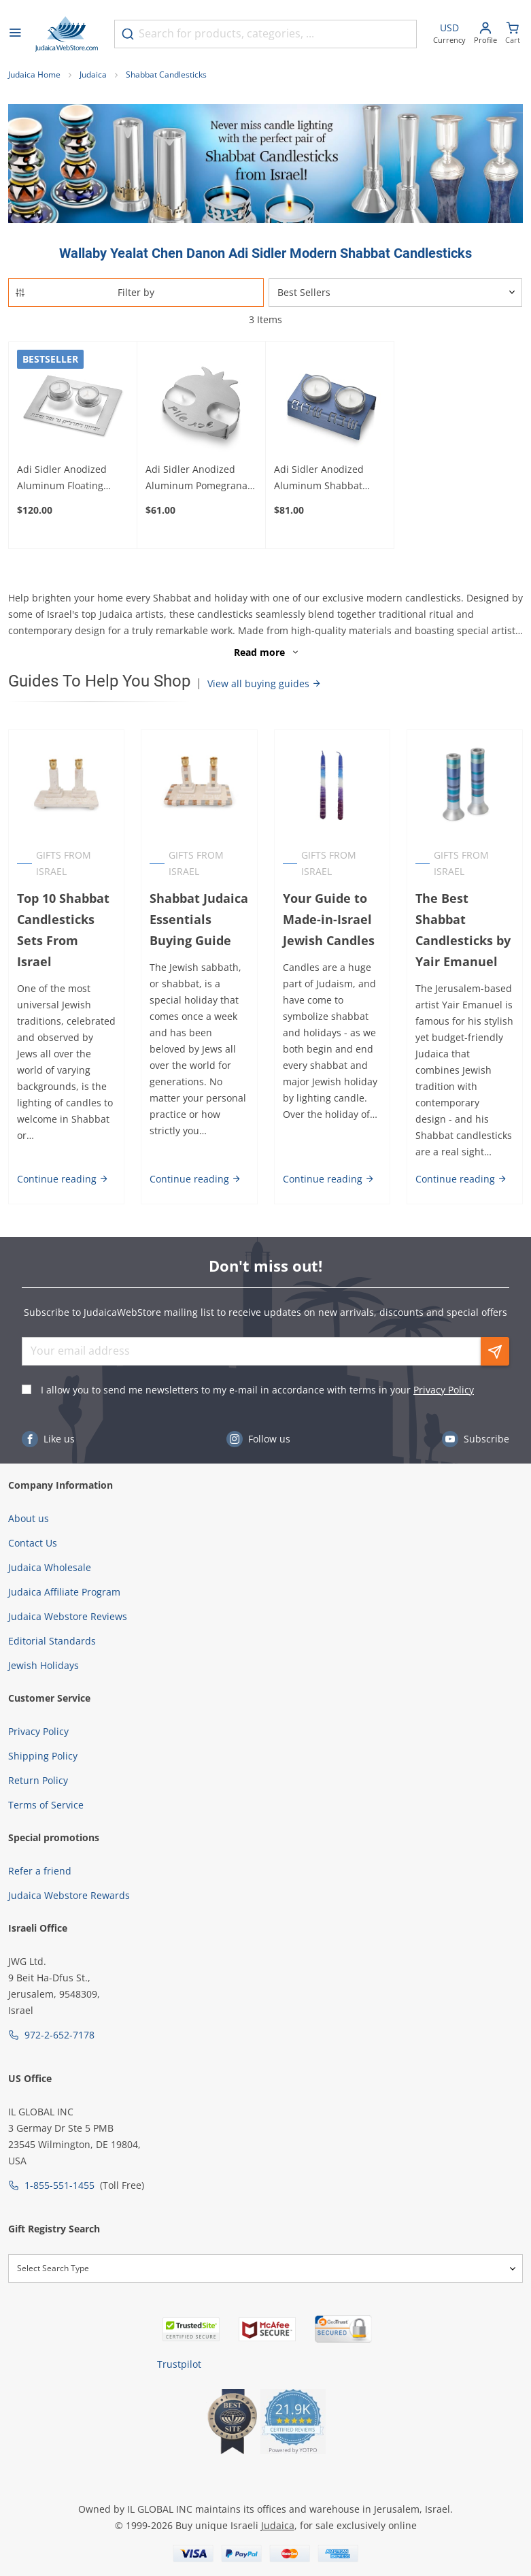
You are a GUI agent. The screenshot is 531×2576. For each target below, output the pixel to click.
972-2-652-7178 (59, 2034)
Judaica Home (34, 74)
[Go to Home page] (66, 34)
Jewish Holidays (43, 1665)
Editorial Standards (52, 1640)
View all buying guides (264, 683)
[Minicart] (512, 34)
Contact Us (32, 1542)
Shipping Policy (43, 1755)
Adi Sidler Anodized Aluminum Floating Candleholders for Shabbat (62, 478)
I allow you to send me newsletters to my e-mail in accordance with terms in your (257, 1389)
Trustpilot (179, 2364)
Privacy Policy (443, 1389)
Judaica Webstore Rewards (69, 1895)
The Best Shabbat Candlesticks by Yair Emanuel (463, 930)
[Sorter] (396, 292)
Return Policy (38, 1780)
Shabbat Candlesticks (166, 74)
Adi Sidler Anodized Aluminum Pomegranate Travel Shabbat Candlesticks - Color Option (200, 478)
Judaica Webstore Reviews (67, 1616)
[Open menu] (15, 34)
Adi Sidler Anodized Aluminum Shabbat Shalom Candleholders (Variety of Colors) (325, 478)
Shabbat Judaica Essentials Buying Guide (199, 919)
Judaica (93, 74)
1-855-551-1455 (59, 2185)
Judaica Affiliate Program (64, 1591)
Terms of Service (46, 1804)
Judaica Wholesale (49, 1567)
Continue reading (63, 1178)
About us (28, 1518)
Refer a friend (39, 1870)
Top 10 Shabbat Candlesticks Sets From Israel (63, 930)
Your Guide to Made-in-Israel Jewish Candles (329, 919)
